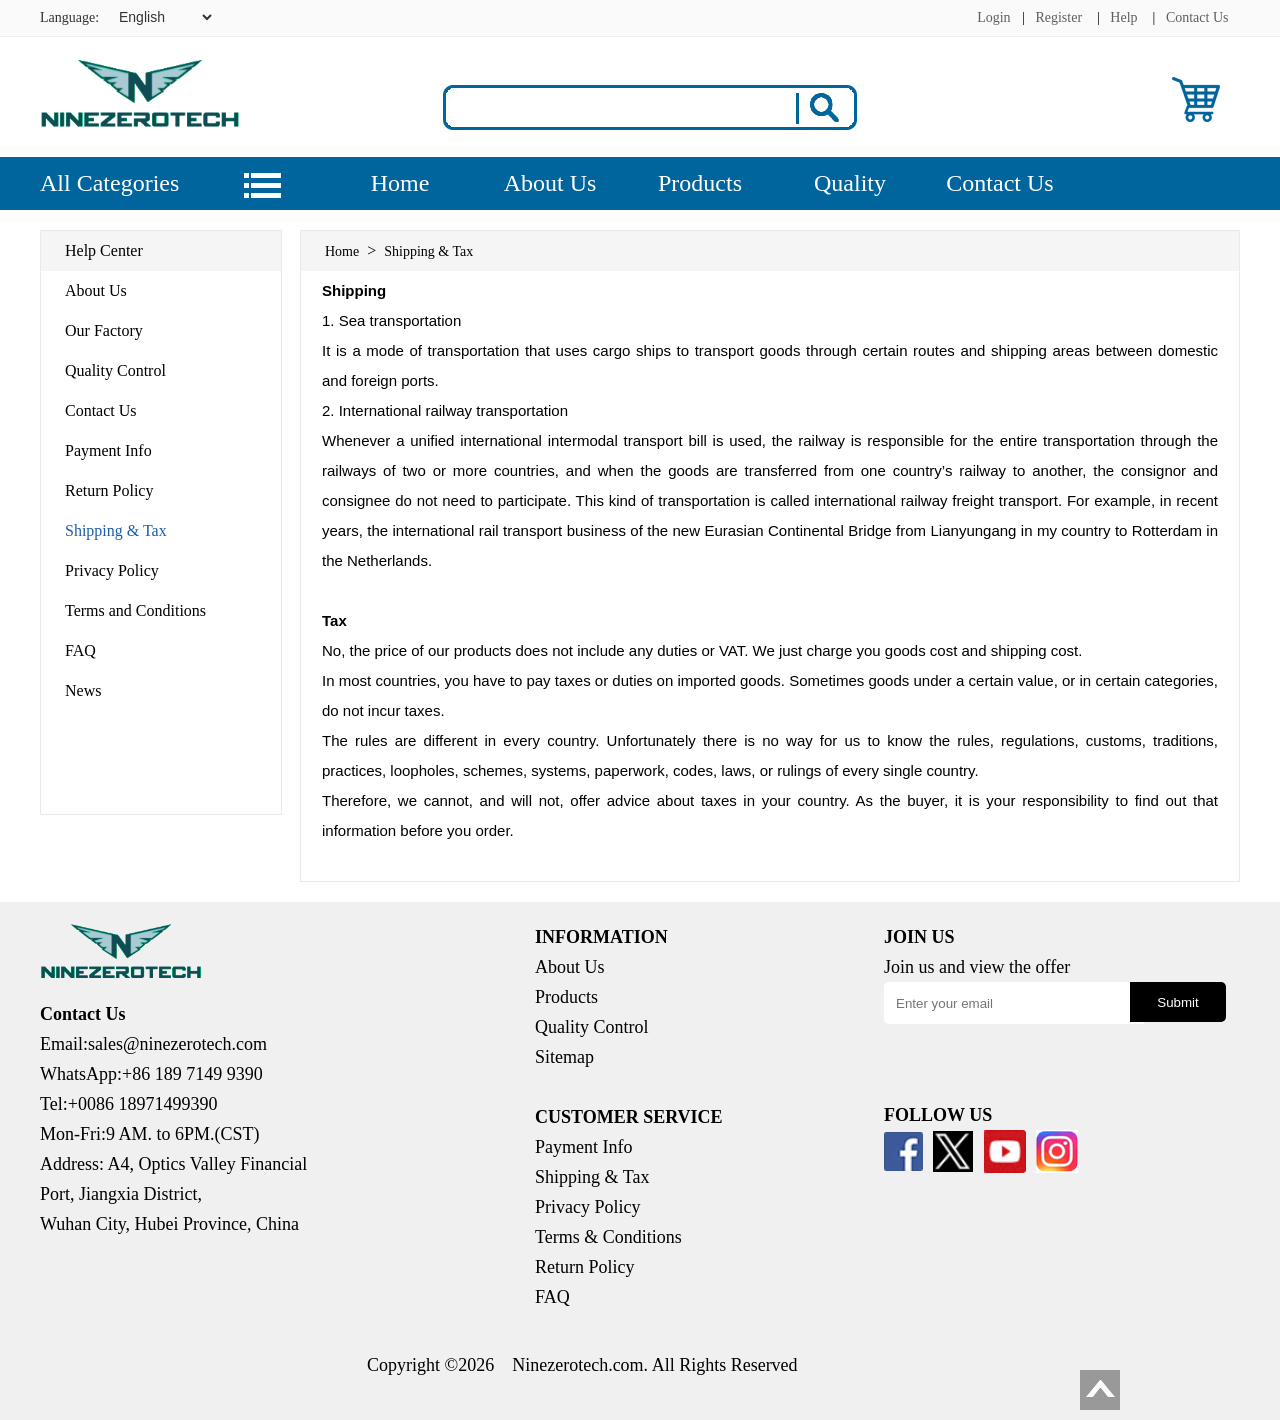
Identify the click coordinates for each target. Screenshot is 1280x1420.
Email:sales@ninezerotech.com (153, 1044)
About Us (550, 183)
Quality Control (115, 370)
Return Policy (109, 490)
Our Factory (104, 330)
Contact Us (1197, 17)
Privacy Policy (112, 570)
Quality (850, 183)
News (83, 690)
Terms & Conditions (608, 1237)
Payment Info (108, 450)
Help (1123, 17)
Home (400, 183)
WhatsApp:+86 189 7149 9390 (151, 1074)
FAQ (80, 650)
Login (993, 17)
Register (1058, 17)
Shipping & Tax (116, 530)
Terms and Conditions (135, 610)
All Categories (109, 183)
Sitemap (564, 1057)
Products (700, 183)
